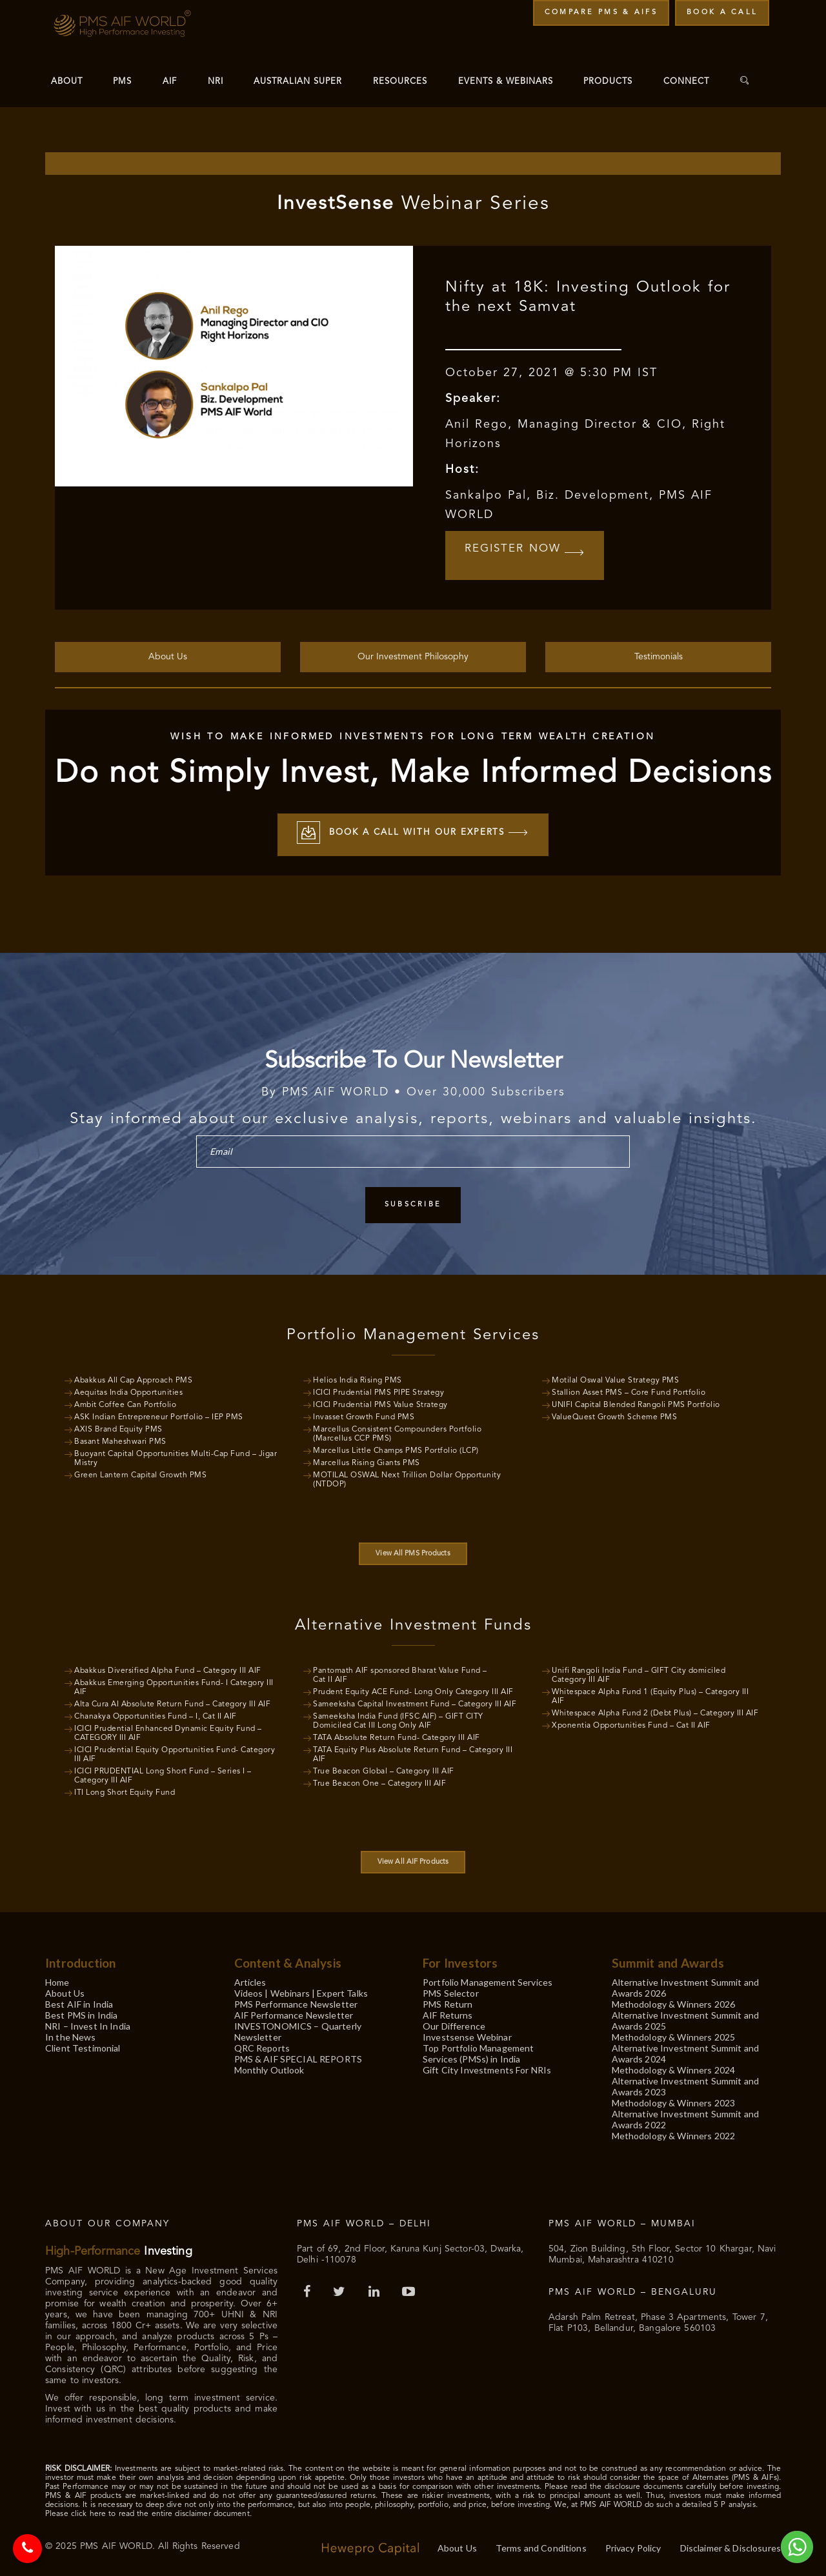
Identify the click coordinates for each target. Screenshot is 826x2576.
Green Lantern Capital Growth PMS (140, 1473)
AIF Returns (448, 2013)
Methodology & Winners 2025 (674, 2035)
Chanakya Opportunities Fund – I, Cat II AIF (155, 1715)
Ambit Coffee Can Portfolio (125, 1403)
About (67, 81)
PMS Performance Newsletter (296, 2002)
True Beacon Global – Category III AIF (383, 1769)
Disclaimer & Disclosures (730, 2546)
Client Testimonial (83, 2046)
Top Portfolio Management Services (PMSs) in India (478, 2051)
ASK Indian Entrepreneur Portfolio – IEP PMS (158, 1415)
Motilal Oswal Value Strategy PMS (615, 1379)
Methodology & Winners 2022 (674, 2133)
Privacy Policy (633, 2546)
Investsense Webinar (467, 2035)
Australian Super (298, 81)
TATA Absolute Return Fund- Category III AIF (396, 1736)
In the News (70, 2035)
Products (607, 81)
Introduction (80, 1960)
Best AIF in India (79, 2002)
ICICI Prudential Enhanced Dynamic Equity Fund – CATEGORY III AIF (168, 1731)
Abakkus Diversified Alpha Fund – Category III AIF (167, 1669)
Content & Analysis (287, 1960)
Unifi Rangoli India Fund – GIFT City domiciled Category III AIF (638, 1673)
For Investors (460, 1960)
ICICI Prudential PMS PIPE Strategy (378, 1391)
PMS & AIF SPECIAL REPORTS (298, 2057)
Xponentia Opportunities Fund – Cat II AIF (631, 1724)
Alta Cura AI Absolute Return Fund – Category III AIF (172, 1702)
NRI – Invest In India (87, 2024)
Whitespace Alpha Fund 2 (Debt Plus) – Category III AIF (655, 1711)
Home (57, 1980)
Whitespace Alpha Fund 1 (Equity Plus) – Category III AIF (650, 1694)
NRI (215, 81)
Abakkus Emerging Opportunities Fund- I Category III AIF (174, 1685)
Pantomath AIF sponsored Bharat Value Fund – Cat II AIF (400, 1673)
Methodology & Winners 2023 (674, 2100)
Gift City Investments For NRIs (487, 2067)
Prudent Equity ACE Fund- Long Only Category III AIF (413, 1690)
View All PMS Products (413, 1551)
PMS (122, 81)
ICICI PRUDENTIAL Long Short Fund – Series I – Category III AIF (163, 1774)
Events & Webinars (505, 81)
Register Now (528, 553)
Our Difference (454, 2024)
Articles (250, 1980)
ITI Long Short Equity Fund (124, 1791)
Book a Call (722, 12)
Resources (400, 81)
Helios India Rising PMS (357, 1379)
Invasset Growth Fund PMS (363, 1415)
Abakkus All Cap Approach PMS (133, 1379)
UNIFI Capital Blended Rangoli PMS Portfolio (636, 1403)
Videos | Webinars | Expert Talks (301, 1991)
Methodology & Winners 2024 (674, 2067)
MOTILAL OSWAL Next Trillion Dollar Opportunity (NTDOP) (407, 1478)
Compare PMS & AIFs (601, 12)
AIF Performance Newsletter (294, 2013)
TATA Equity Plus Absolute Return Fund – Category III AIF (412, 1752)
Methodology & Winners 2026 (674, 2002)
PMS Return (447, 2002)
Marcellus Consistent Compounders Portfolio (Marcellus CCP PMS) (397, 1432)
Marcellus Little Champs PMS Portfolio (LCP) (396, 1449)
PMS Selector (451, 1991)
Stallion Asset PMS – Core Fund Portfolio (628, 1391)
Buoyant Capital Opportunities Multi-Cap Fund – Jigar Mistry (175, 1456)
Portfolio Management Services (487, 1980)
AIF (170, 81)
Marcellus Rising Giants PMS (366, 1461)
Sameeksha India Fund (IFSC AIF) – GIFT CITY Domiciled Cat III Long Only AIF (398, 1719)
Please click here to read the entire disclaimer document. (148, 2512)
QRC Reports (262, 2046)
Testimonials (658, 654)
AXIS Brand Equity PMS (118, 1428)
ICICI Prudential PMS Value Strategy (380, 1403)
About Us (167, 654)
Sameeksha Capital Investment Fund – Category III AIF (414, 1702)
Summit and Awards (668, 1960)
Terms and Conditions (541, 2546)
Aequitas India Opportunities (128, 1391)
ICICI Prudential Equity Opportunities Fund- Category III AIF (174, 1752)
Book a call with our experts (413, 832)
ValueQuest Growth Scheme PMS (614, 1415)
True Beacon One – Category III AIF (379, 1782)
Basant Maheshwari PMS (120, 1440)
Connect (686, 81)
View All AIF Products (413, 1860)
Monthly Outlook (269, 2067)
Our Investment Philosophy (413, 654)
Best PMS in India (81, 2013)
